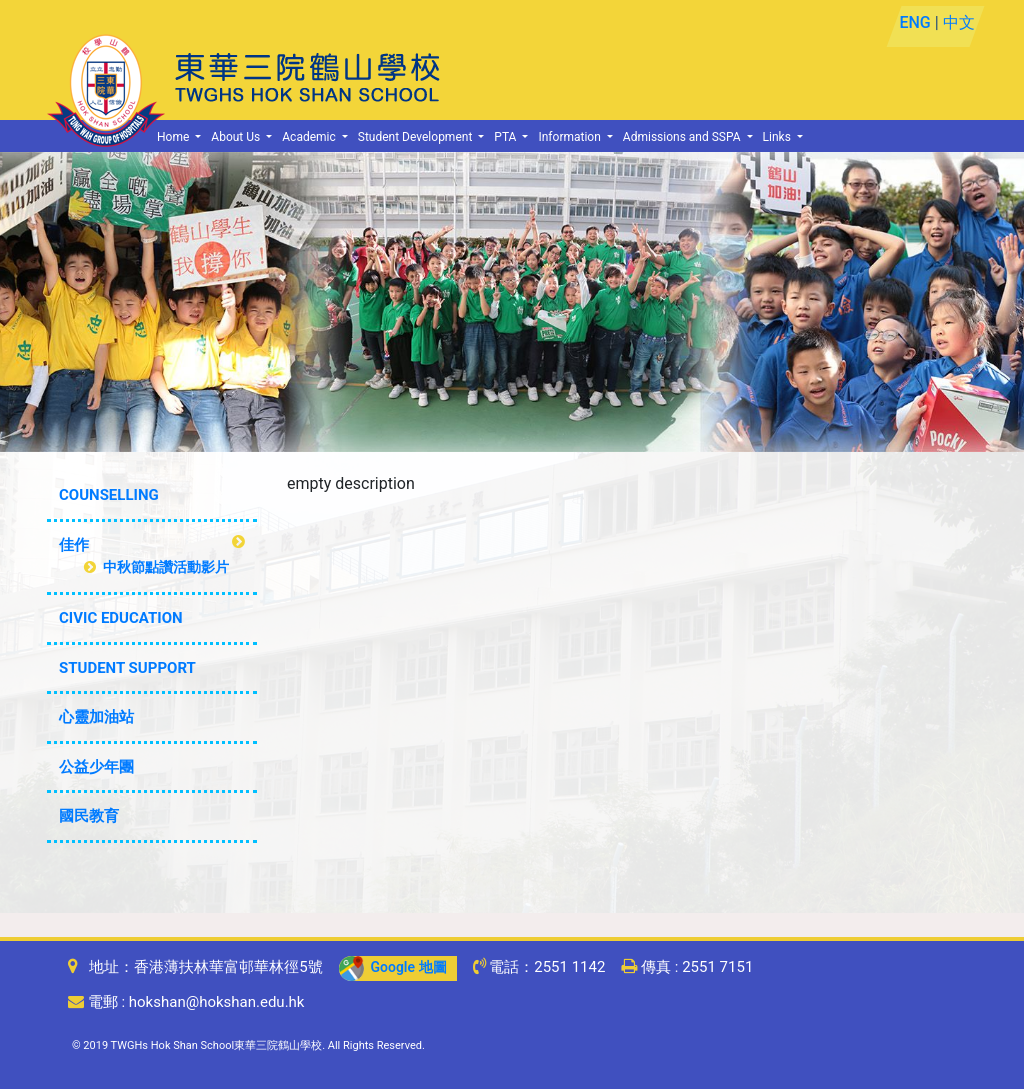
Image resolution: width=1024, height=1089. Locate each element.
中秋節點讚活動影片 (156, 567)
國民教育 (89, 816)
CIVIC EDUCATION (121, 618)
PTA (506, 137)
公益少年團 (96, 767)
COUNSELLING (109, 495)
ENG (914, 22)
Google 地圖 (393, 967)
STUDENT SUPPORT (127, 668)
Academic (310, 137)
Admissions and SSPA (683, 137)
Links (778, 137)
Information (570, 137)
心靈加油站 (96, 717)
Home (174, 137)
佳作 (74, 545)
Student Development (417, 137)
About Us (237, 137)
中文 (958, 22)
